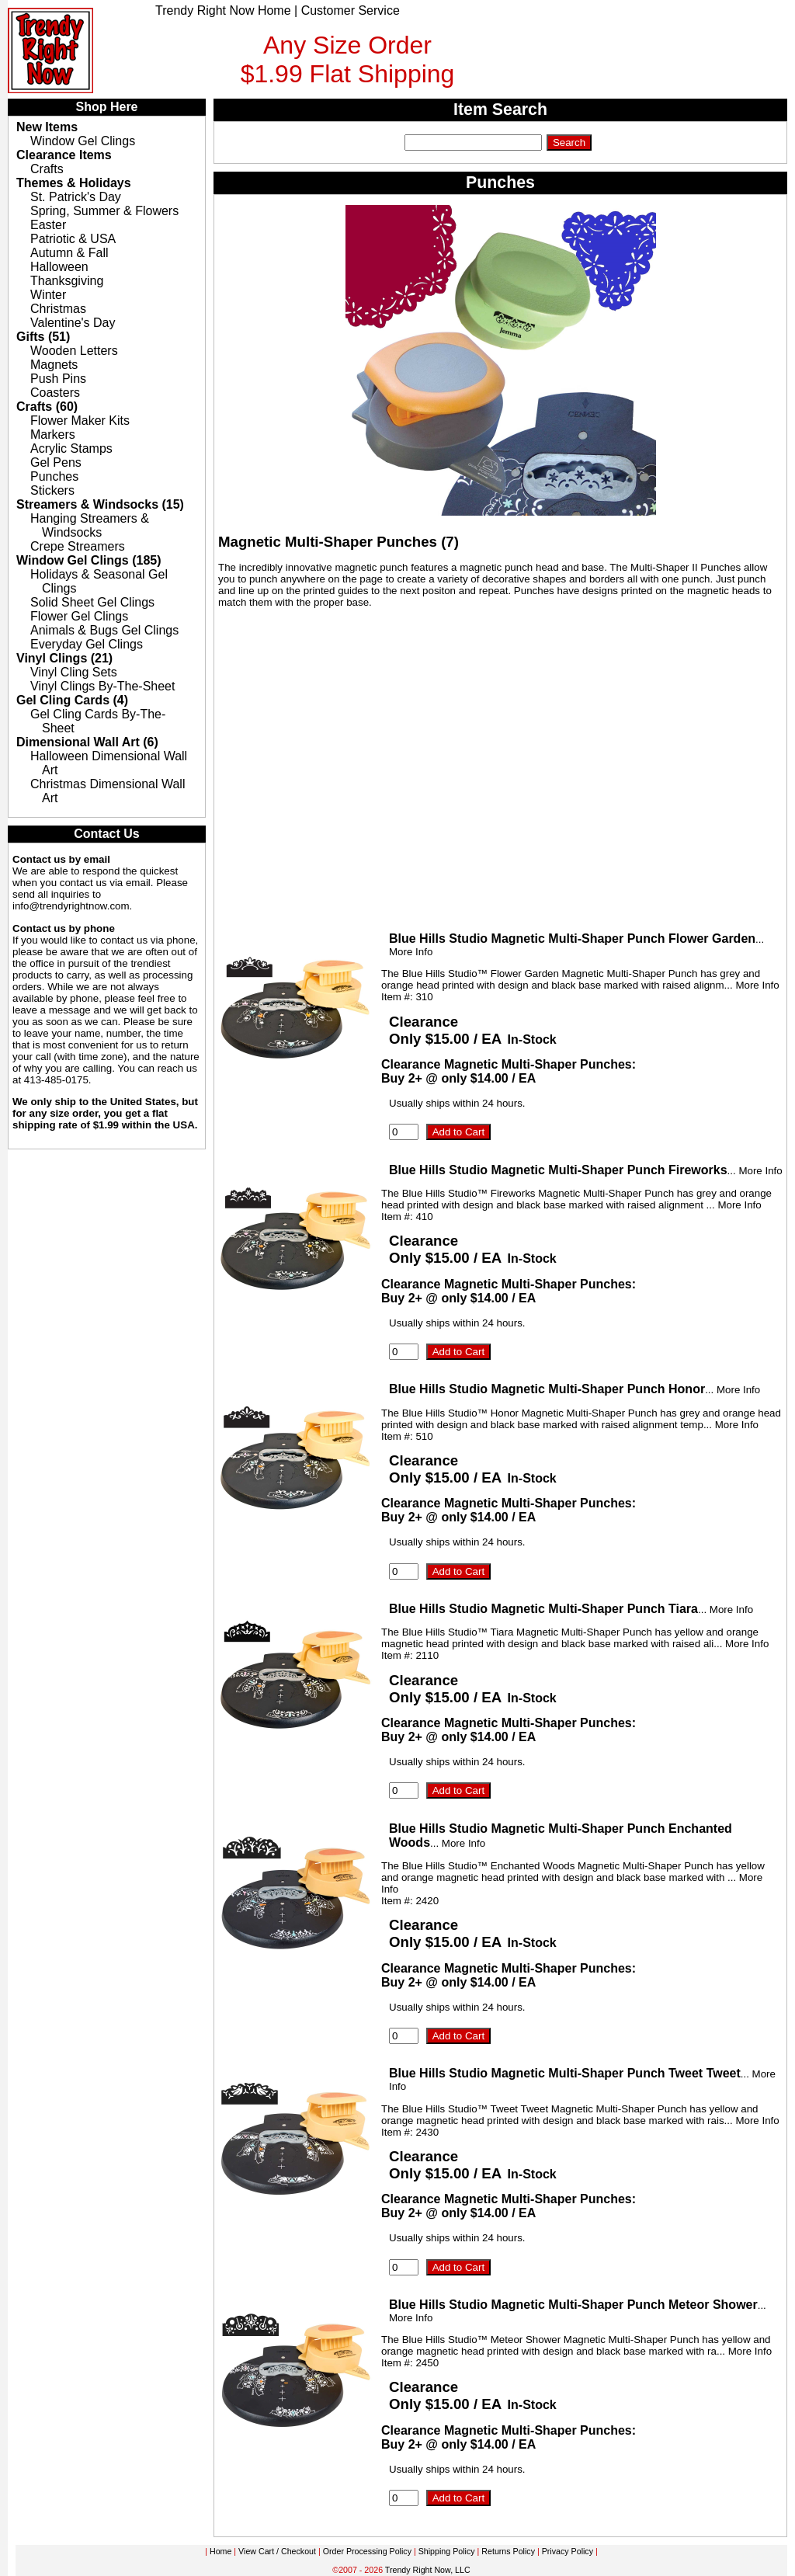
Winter (48, 294)
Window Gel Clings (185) (88, 560)
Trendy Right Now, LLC (427, 2569)
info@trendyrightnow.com (71, 906)
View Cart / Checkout (277, 2551)
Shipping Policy (446, 2551)
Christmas (58, 308)
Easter (48, 224)
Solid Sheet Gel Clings (92, 602)
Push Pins (58, 378)
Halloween (59, 266)
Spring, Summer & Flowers (104, 210)
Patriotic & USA (73, 238)
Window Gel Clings (82, 141)
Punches (54, 476)
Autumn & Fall (69, 252)
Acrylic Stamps (71, 448)
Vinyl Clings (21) (64, 658)
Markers (52, 434)
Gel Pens (56, 462)
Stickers (52, 490)
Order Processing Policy (367, 2551)
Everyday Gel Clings (86, 644)
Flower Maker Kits (80, 420)
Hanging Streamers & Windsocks (89, 525)
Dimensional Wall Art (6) (87, 742)
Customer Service (350, 10)
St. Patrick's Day (75, 196)
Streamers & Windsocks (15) (100, 504)
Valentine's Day (72, 322)
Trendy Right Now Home (223, 10)
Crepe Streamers (77, 546)
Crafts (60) (47, 406)
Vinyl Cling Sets (73, 672)
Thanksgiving (66, 280)
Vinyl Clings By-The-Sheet (102, 686)
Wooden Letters (74, 350)
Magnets (54, 364)
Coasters (55, 392)
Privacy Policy (567, 2551)
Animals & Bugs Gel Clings (104, 630)
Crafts (47, 169)
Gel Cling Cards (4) (72, 700)
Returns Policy (508, 2551)
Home (220, 2551)
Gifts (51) (43, 336)
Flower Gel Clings (79, 616)
